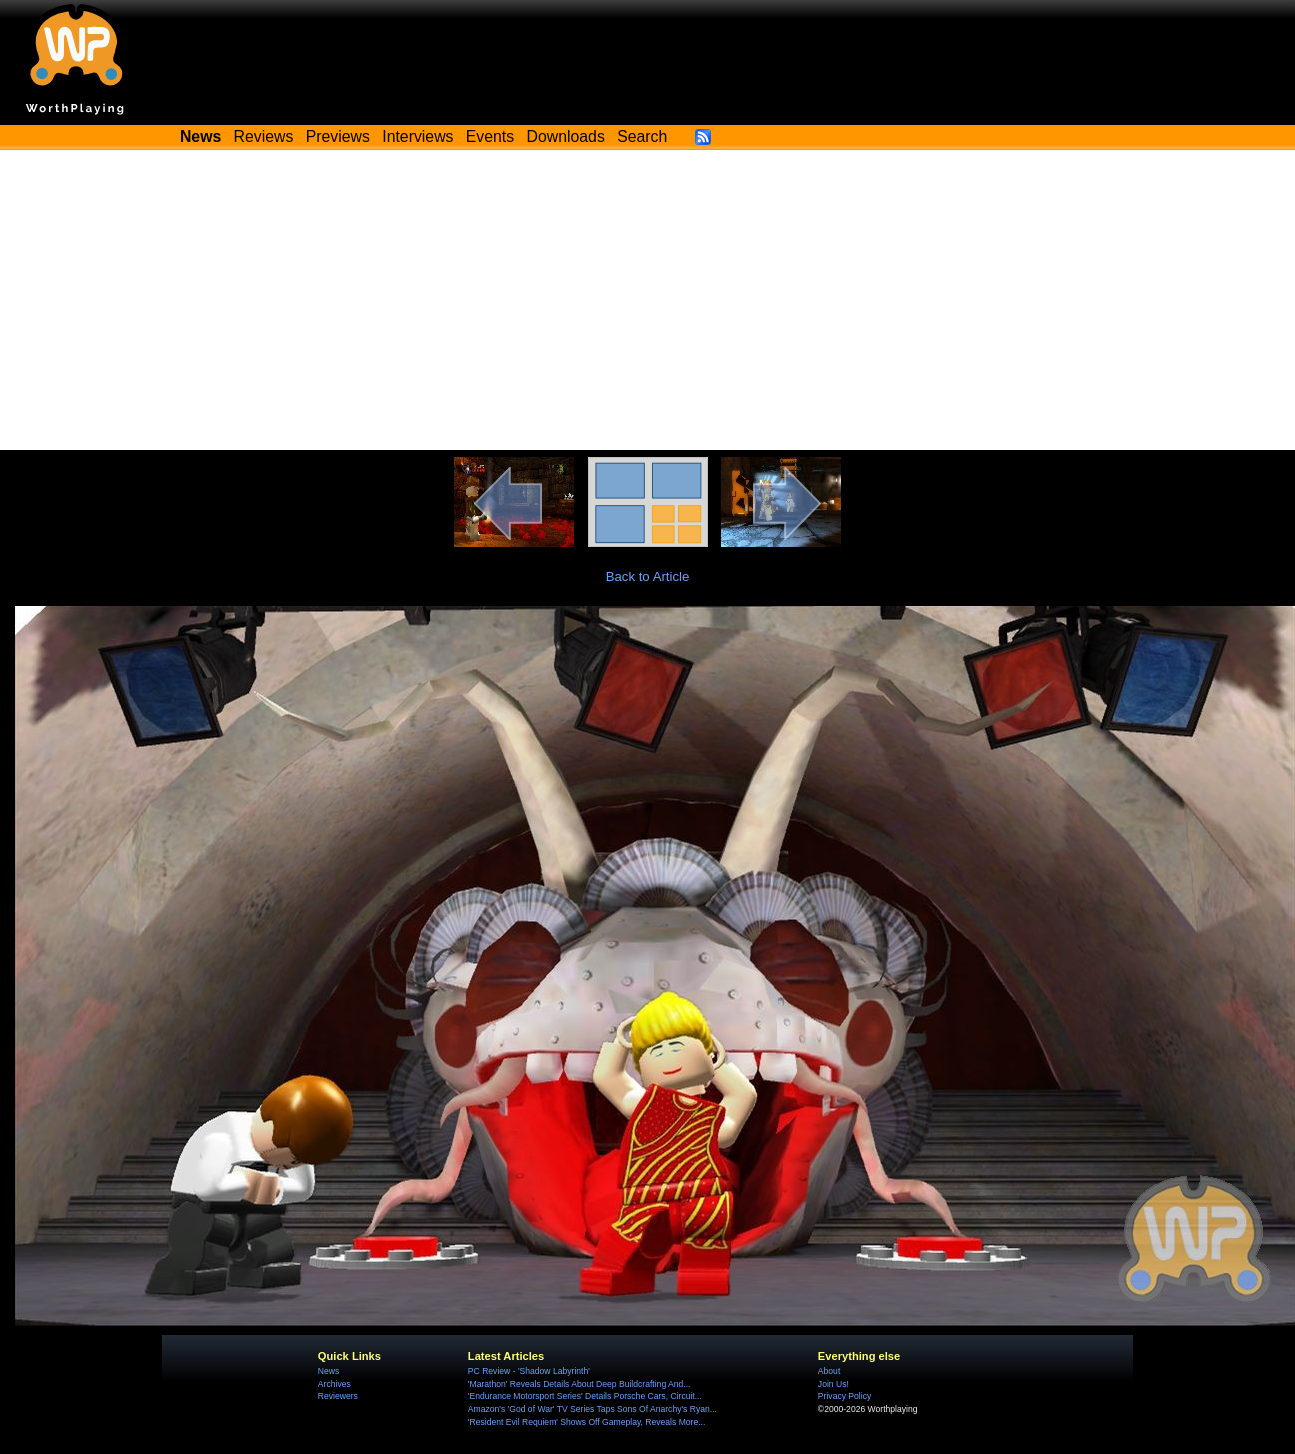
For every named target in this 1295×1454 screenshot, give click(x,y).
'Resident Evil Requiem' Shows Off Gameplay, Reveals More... (587, 1422)
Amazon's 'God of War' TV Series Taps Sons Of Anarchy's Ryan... (592, 1409)
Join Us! (833, 1384)
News (328, 1371)
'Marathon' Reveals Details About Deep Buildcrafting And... (579, 1384)
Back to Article (648, 576)
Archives (334, 1384)
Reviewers (338, 1396)
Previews (338, 136)
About (829, 1371)
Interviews (417, 136)
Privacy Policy (844, 1396)
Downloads (566, 136)
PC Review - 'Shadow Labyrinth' (529, 1371)
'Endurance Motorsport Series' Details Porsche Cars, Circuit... (585, 1396)
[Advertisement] (647, 300)
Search (642, 136)
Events (490, 136)
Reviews (264, 136)
